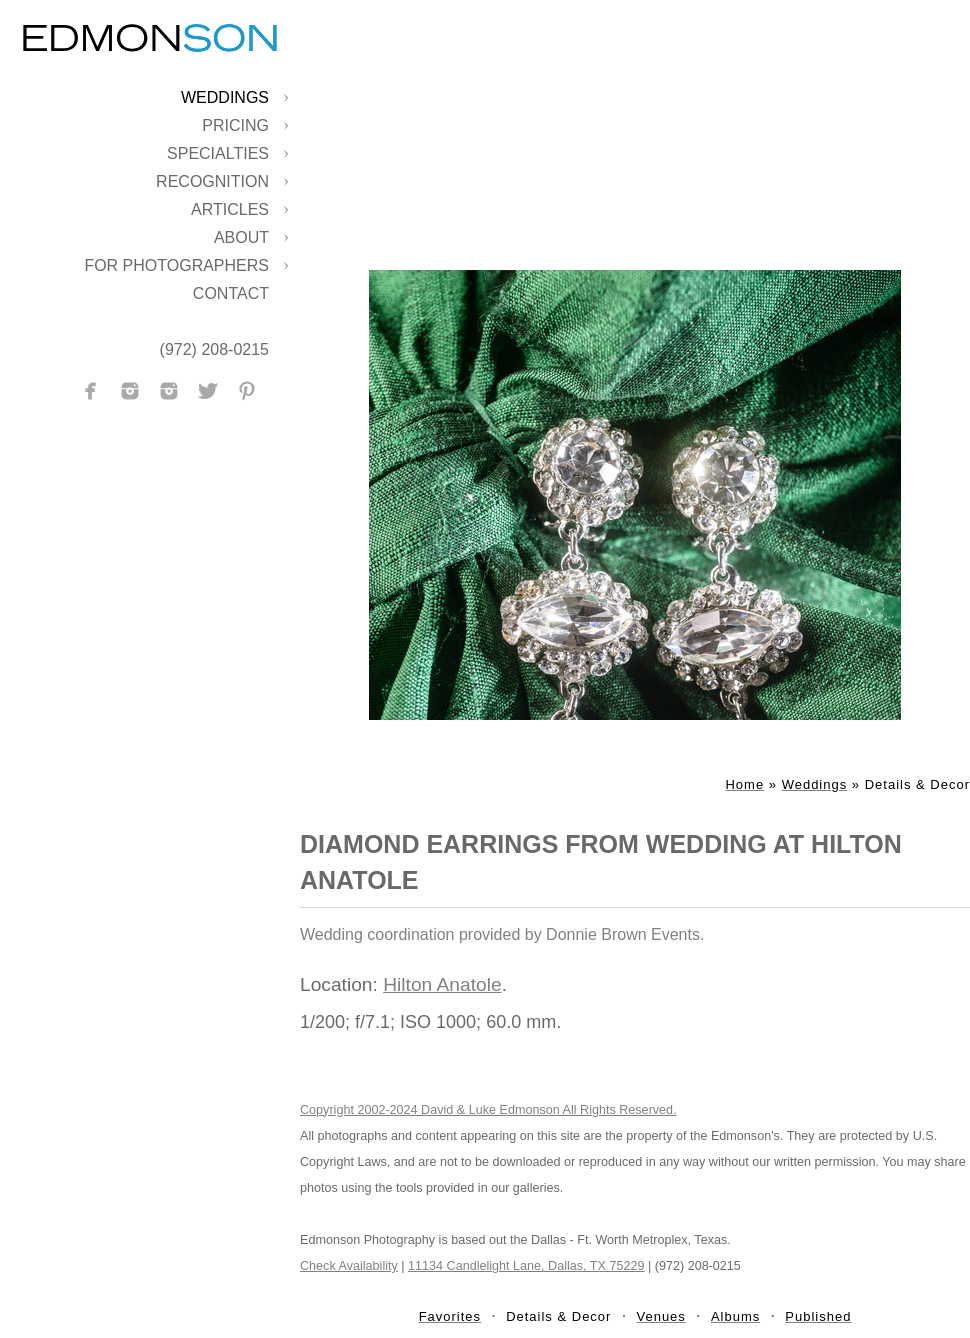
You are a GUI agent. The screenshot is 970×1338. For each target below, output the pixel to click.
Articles (230, 209)
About (241, 237)
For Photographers (176, 265)
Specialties (218, 153)
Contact (231, 293)
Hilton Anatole (442, 984)
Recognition (212, 181)
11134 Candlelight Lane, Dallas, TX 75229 (526, 1266)
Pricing (235, 125)
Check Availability (349, 1266)
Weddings (225, 97)
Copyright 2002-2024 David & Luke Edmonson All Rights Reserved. (488, 1110)
